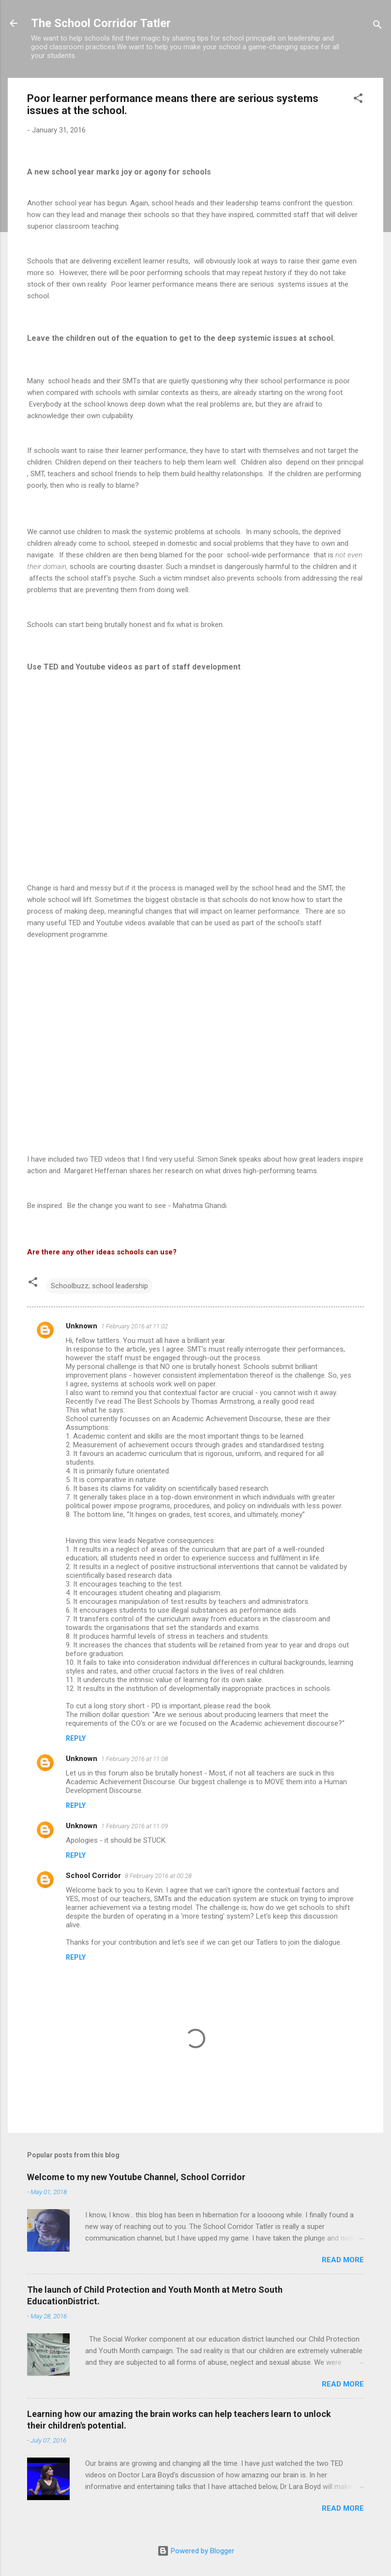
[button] (358, 99)
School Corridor (93, 1875)
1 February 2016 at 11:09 (134, 1826)
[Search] (377, 26)
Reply (76, 1738)
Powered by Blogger (195, 2551)
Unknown (81, 1326)
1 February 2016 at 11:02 (134, 1326)
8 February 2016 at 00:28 (158, 1875)
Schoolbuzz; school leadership (99, 1285)
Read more (343, 2260)
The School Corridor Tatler (101, 23)
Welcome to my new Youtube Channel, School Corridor (136, 2177)
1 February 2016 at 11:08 (134, 1758)
